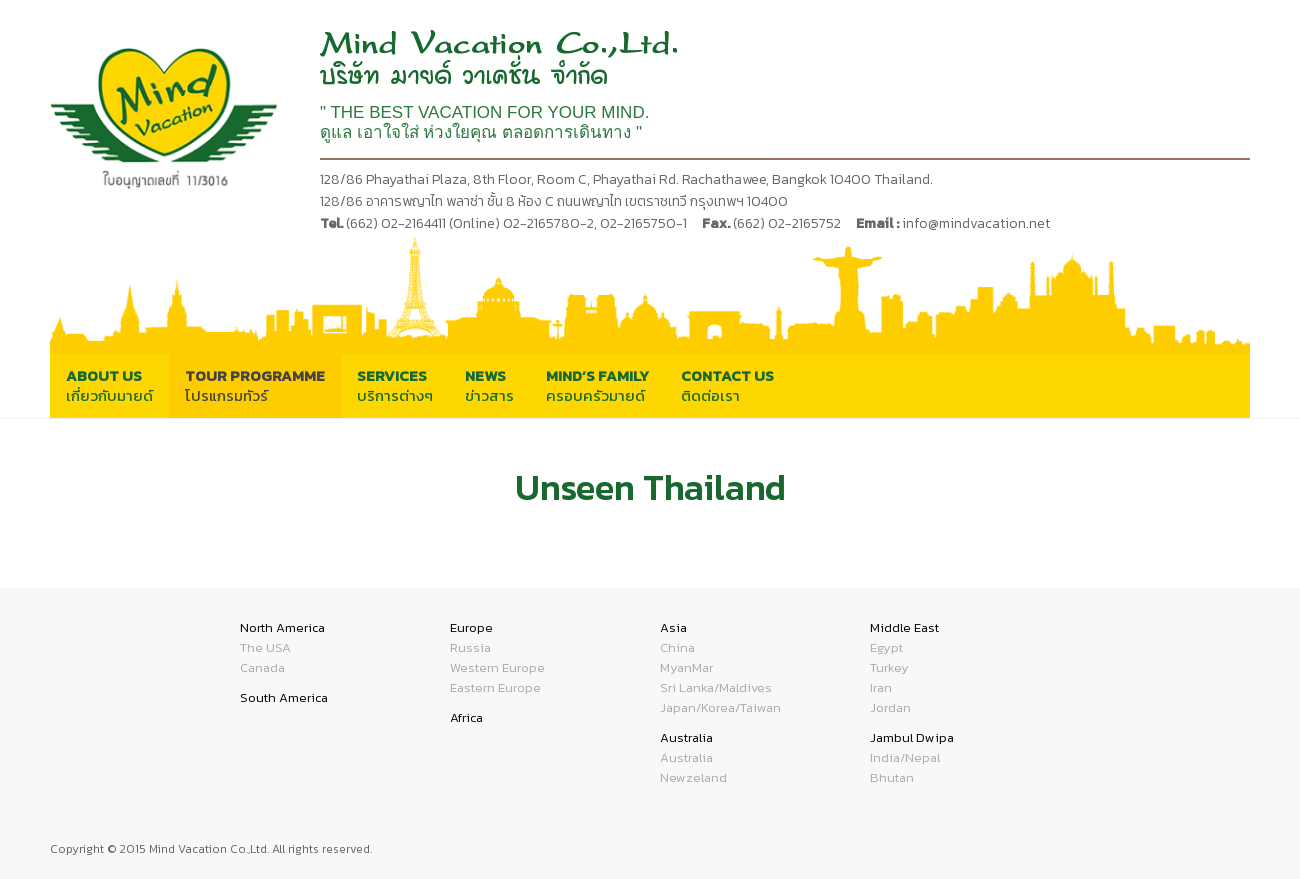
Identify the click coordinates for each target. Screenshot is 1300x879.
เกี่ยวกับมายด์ (109, 385)
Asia (673, 627)
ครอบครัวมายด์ (597, 385)
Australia (686, 737)
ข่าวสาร (489, 385)
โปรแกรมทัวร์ (255, 385)
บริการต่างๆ (395, 385)
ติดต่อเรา (727, 385)
